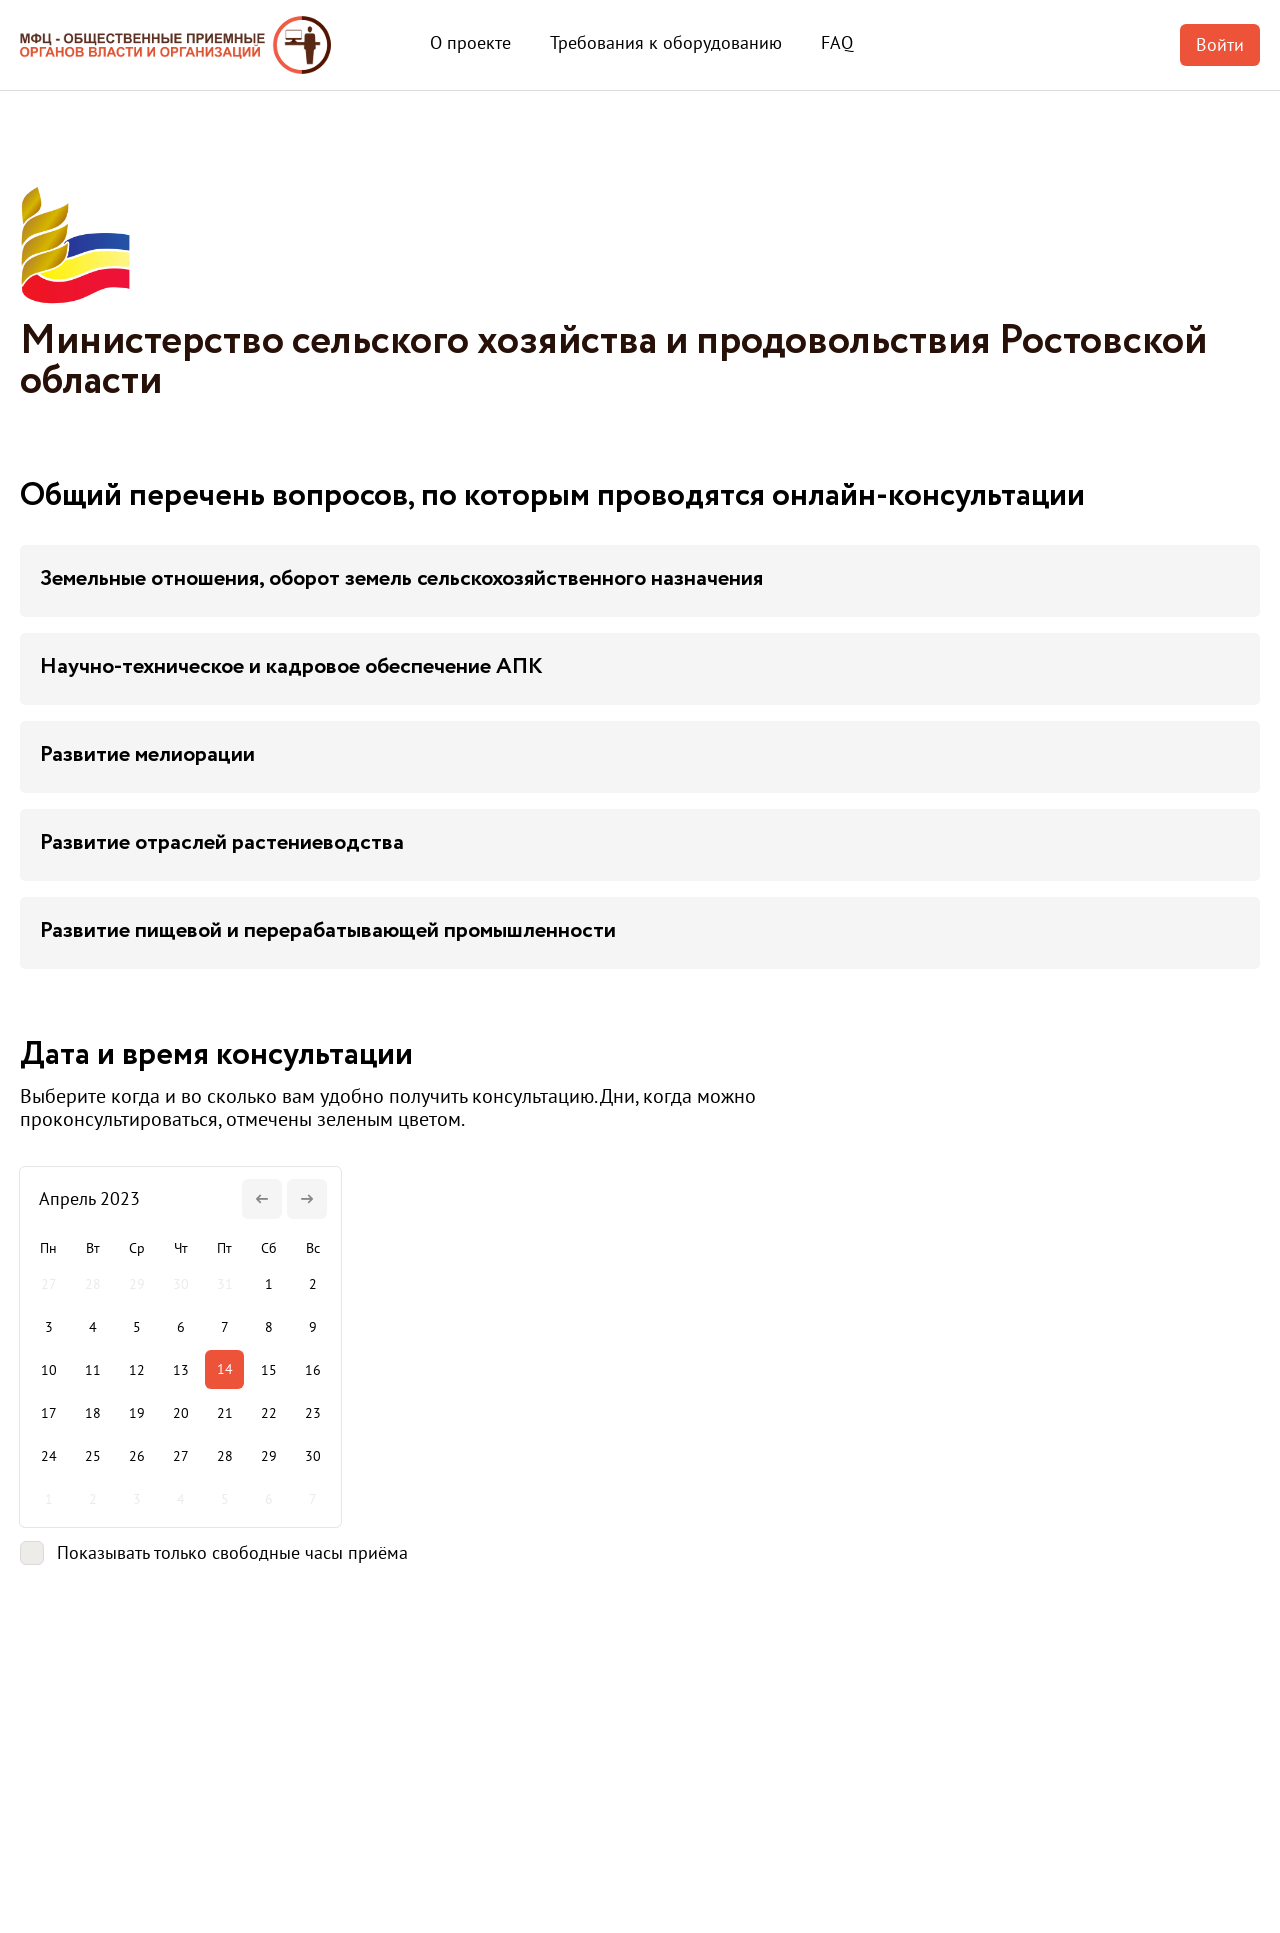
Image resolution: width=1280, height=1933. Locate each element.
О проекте (470, 42)
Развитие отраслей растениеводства (222, 843)
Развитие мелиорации (147, 755)
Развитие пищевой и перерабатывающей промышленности (328, 931)
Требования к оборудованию (666, 42)
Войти (1220, 44)
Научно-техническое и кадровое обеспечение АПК (291, 667)
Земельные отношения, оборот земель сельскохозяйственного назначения (401, 579)
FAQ (837, 42)
